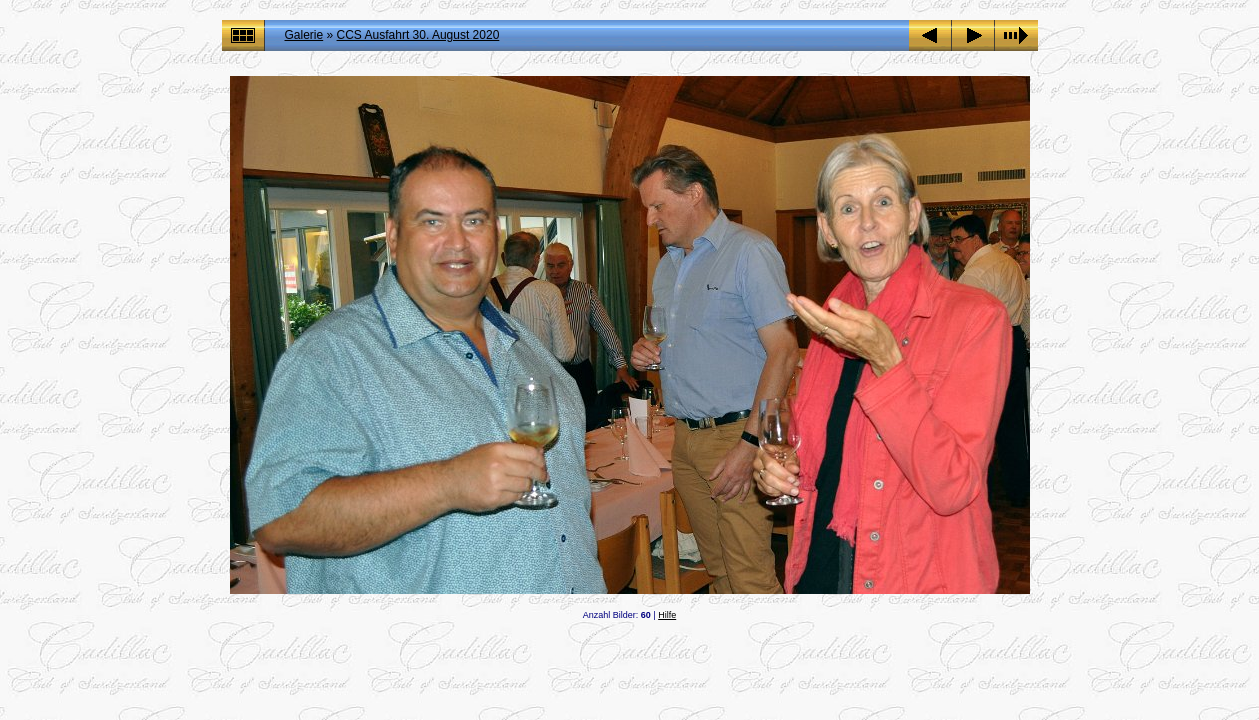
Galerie (304, 35)
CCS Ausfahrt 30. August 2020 (418, 35)
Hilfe (667, 615)
